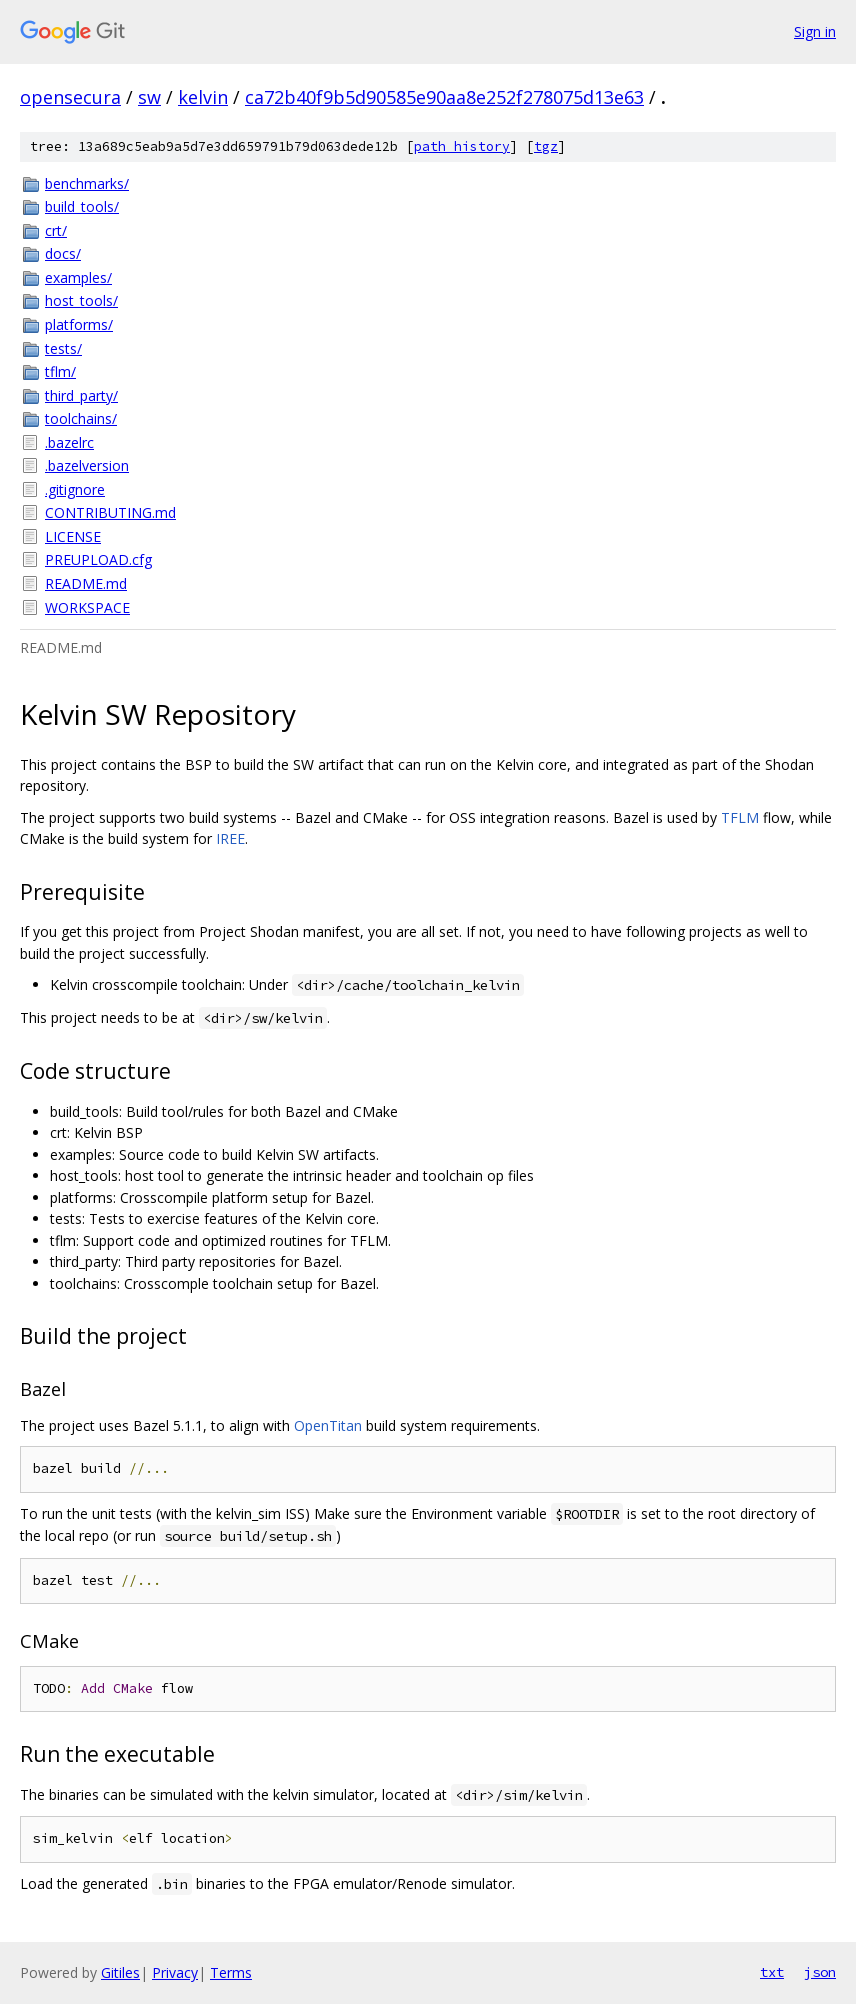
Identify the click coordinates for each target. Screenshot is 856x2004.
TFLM (740, 817)
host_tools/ (81, 300)
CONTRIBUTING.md (110, 512)
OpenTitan (328, 1425)
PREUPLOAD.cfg (98, 559)
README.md (86, 583)
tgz (546, 146)
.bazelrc (69, 442)
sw (149, 97)
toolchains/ (81, 418)
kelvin (203, 97)
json (820, 1972)
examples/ (78, 277)
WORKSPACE (87, 607)
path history (462, 146)
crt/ (56, 230)
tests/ (63, 348)
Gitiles (120, 1972)
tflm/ (60, 371)
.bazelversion (87, 465)
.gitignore (75, 489)
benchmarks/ (87, 183)
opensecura (70, 97)
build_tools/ (82, 206)
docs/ (63, 253)
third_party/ (81, 395)
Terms (231, 1972)
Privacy (175, 1972)
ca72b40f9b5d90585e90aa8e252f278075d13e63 (444, 97)
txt (772, 1972)
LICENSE (73, 536)
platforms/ (79, 324)
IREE (230, 838)
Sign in (815, 31)
